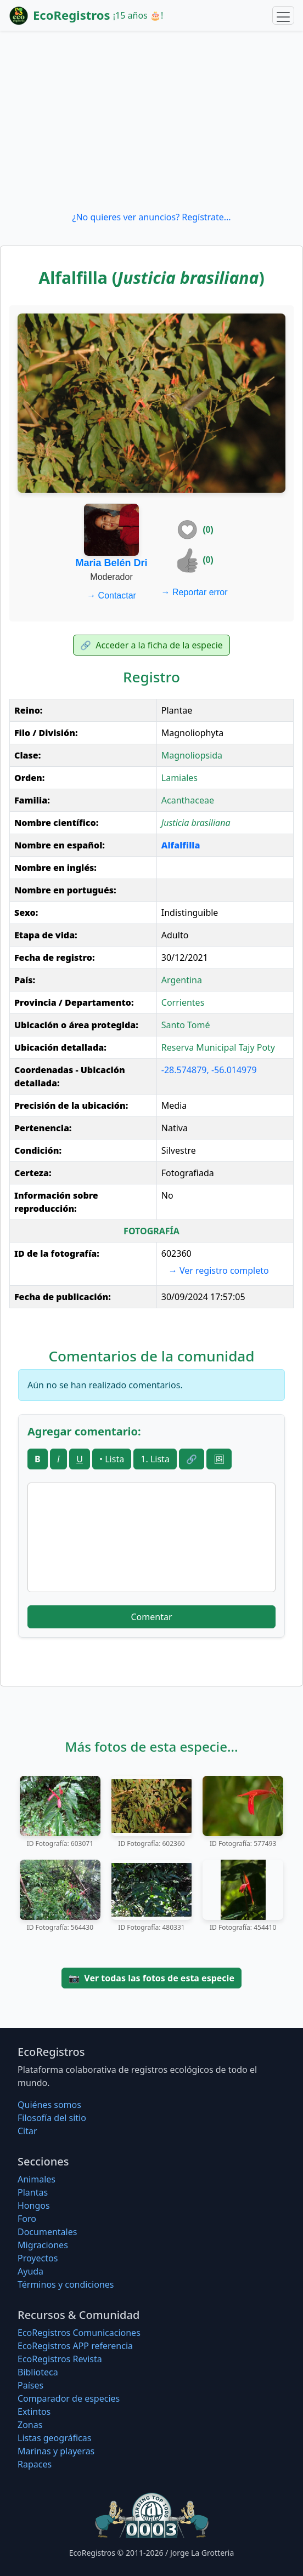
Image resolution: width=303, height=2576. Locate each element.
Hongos (34, 2205)
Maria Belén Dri (112, 562)
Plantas (33, 2192)
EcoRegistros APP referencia (75, 2346)
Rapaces (35, 2464)
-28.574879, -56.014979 (209, 1070)
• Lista (111, 1459)
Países (30, 2385)
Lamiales (179, 778)
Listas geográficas (54, 2438)
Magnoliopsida (191, 755)
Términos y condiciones (66, 2284)
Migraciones (43, 2245)
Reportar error (194, 592)
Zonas (30, 2425)
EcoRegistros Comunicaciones (79, 2333)
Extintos (34, 2412)
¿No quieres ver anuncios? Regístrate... (151, 217)
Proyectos (38, 2258)
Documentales (47, 2232)
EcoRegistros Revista (60, 2359)
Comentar (151, 1617)
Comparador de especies (69, 2398)
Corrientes (183, 1002)
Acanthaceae (187, 800)
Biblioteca (38, 2372)
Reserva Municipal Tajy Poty (218, 1047)
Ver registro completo (219, 1270)
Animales (36, 2179)
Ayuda (30, 2271)
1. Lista (155, 1459)
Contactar (111, 595)
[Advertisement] (151, 120)
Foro (27, 2219)
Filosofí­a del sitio (52, 2118)
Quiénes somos (49, 2105)
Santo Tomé (185, 1025)
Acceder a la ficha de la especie (151, 645)
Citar (27, 2131)
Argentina (181, 980)
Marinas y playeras (56, 2451)
